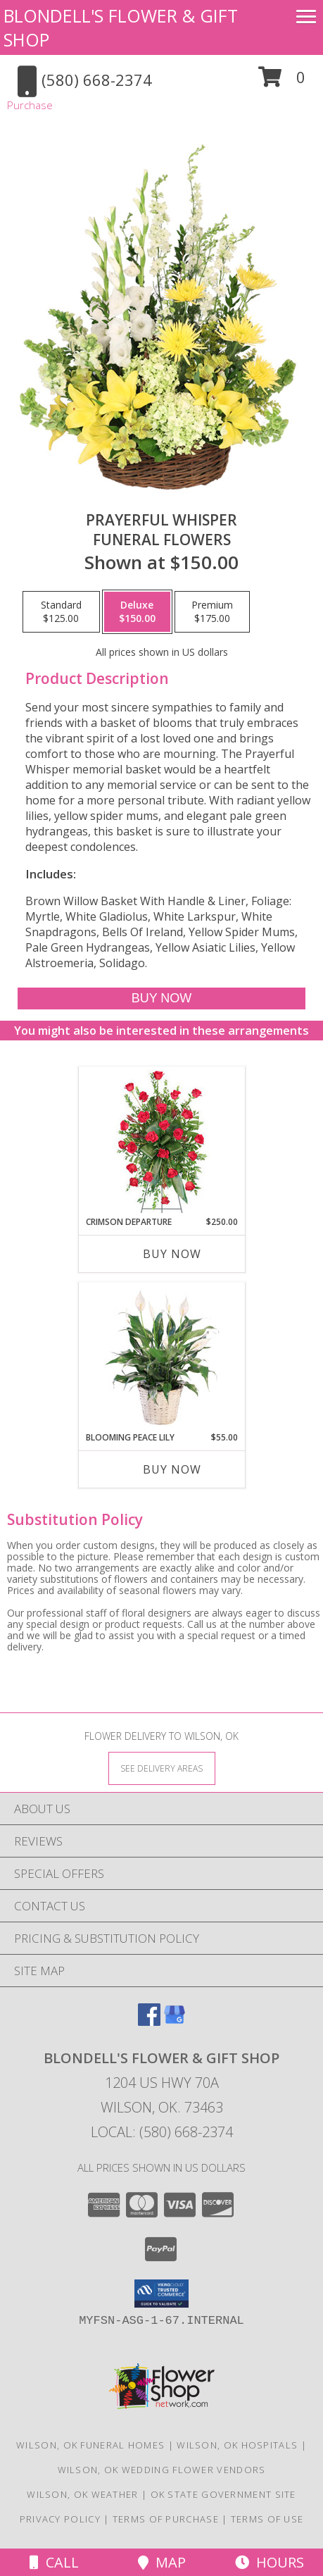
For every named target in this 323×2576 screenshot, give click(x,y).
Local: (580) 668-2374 (162, 2131)
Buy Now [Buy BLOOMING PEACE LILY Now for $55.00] (172, 1469)
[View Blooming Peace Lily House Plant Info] (161, 1357)
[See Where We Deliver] (161, 1767)
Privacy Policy (60, 2519)
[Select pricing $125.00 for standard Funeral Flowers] (61, 612)
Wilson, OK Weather (82, 2494)
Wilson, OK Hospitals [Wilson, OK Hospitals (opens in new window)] (237, 2445)
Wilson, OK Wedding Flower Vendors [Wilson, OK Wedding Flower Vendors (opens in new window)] (162, 2469)
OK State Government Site (223, 2494)
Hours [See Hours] (269, 2562)
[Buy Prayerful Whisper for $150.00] (161, 998)
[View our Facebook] (149, 2021)
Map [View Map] (162, 2562)
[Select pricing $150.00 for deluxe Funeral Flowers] (137, 612)
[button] (281, 82)
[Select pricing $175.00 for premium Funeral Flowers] (212, 612)
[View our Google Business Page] (174, 2021)
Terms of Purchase (166, 2519)
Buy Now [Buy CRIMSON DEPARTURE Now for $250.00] (172, 1254)
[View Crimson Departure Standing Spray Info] (161, 1141)
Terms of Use (267, 2519)
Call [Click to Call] (54, 2562)
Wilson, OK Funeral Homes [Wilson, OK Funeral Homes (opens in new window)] (90, 2445)
